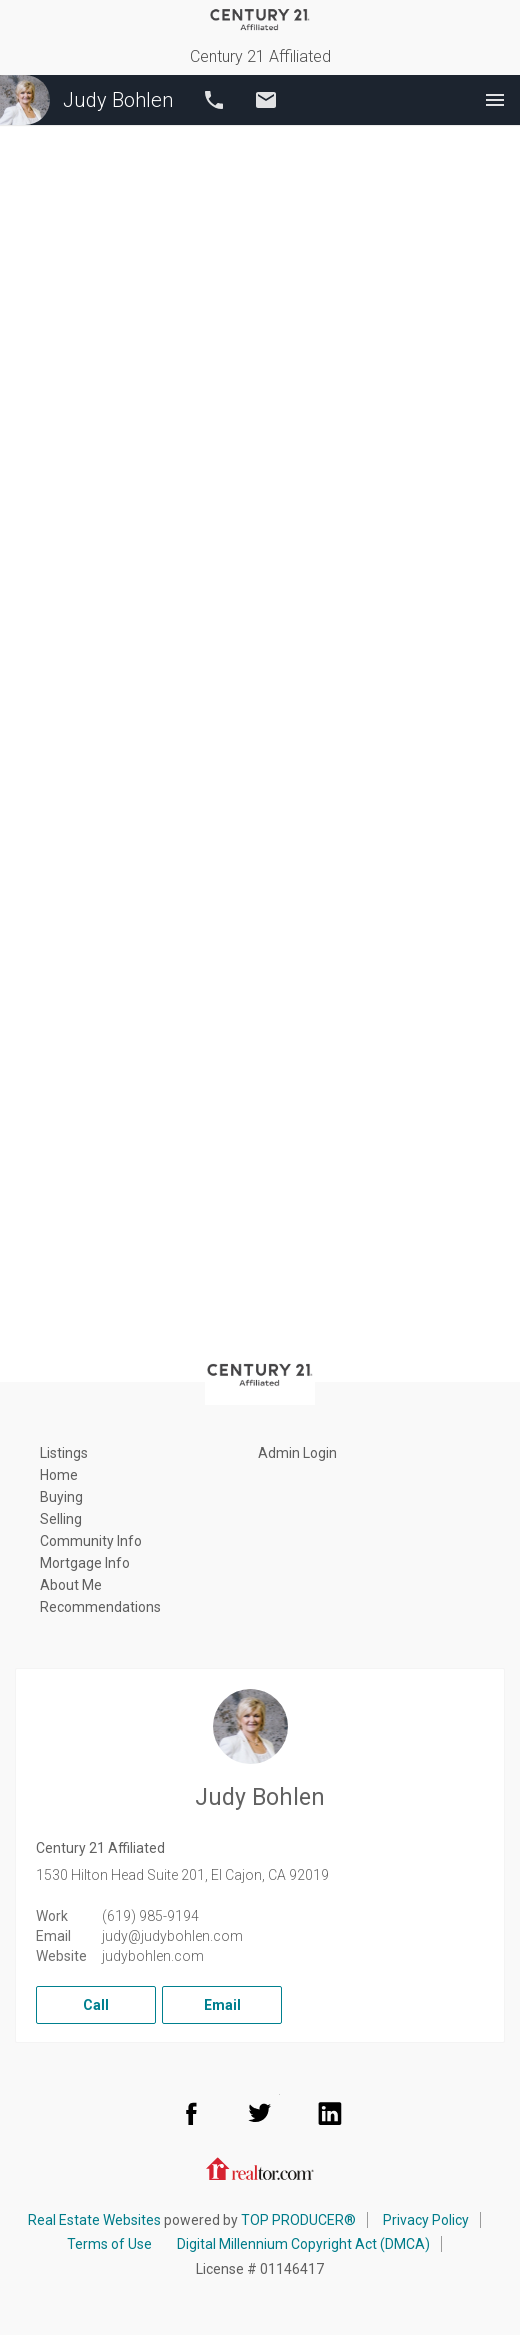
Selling (61, 1519)
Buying (61, 1497)
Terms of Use (109, 2244)
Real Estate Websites (94, 2220)
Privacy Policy (426, 2220)
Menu (495, 100)
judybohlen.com (153, 1956)
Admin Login (297, 1453)
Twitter (260, 2113)
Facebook (191, 2113)
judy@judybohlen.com (172, 1936)
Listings (64, 1453)
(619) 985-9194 (150, 1916)
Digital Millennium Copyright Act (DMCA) (303, 2244)
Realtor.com (260, 2167)
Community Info (91, 1541)
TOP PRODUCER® (298, 2220)
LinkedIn (330, 2113)
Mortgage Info (85, 1563)
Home (59, 1475)
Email (266, 100)
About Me (71, 1585)
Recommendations (100, 1607)
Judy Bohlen (86, 100)
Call (214, 100)
